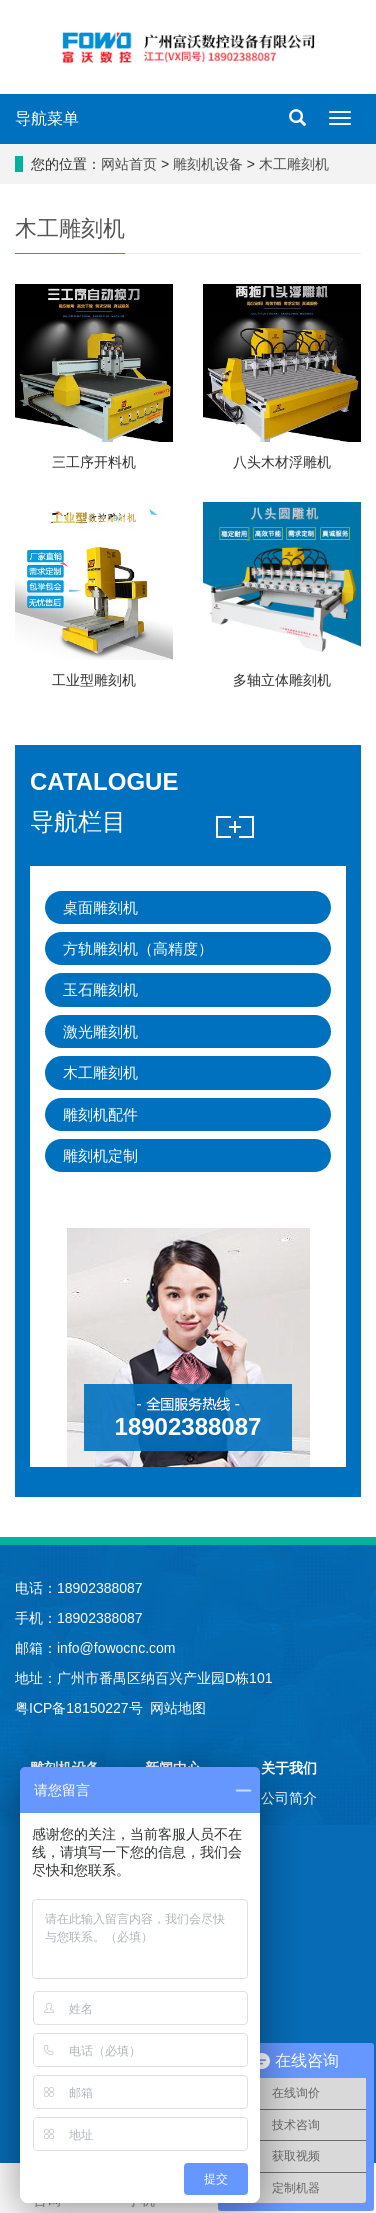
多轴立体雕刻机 (282, 680)
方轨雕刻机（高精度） (138, 948)
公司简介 (289, 1798)
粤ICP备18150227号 (79, 1708)
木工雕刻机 (292, 164)
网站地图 (178, 1708)
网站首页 (129, 164)
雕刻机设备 (210, 164)
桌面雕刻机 (100, 907)
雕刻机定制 (100, 1155)
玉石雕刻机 (100, 989)
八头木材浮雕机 (282, 462)
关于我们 (289, 1768)
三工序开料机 (94, 462)
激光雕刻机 (100, 1031)
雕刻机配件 (100, 1114)
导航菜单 (47, 118)
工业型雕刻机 (94, 680)
